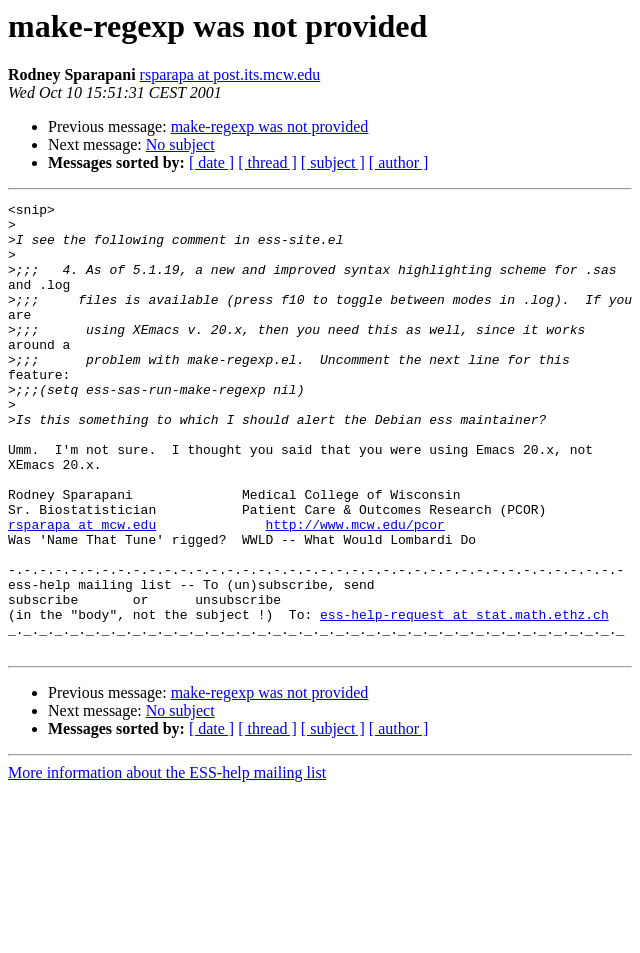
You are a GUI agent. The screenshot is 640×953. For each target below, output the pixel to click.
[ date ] (211, 162)
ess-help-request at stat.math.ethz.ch (464, 698)
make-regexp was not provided (270, 126)
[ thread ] (267, 162)
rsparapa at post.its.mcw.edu (230, 74)
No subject (180, 144)
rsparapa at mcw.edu (82, 590)
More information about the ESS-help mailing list (167, 862)
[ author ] (399, 162)
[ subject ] (333, 162)
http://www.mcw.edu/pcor (354, 590)
